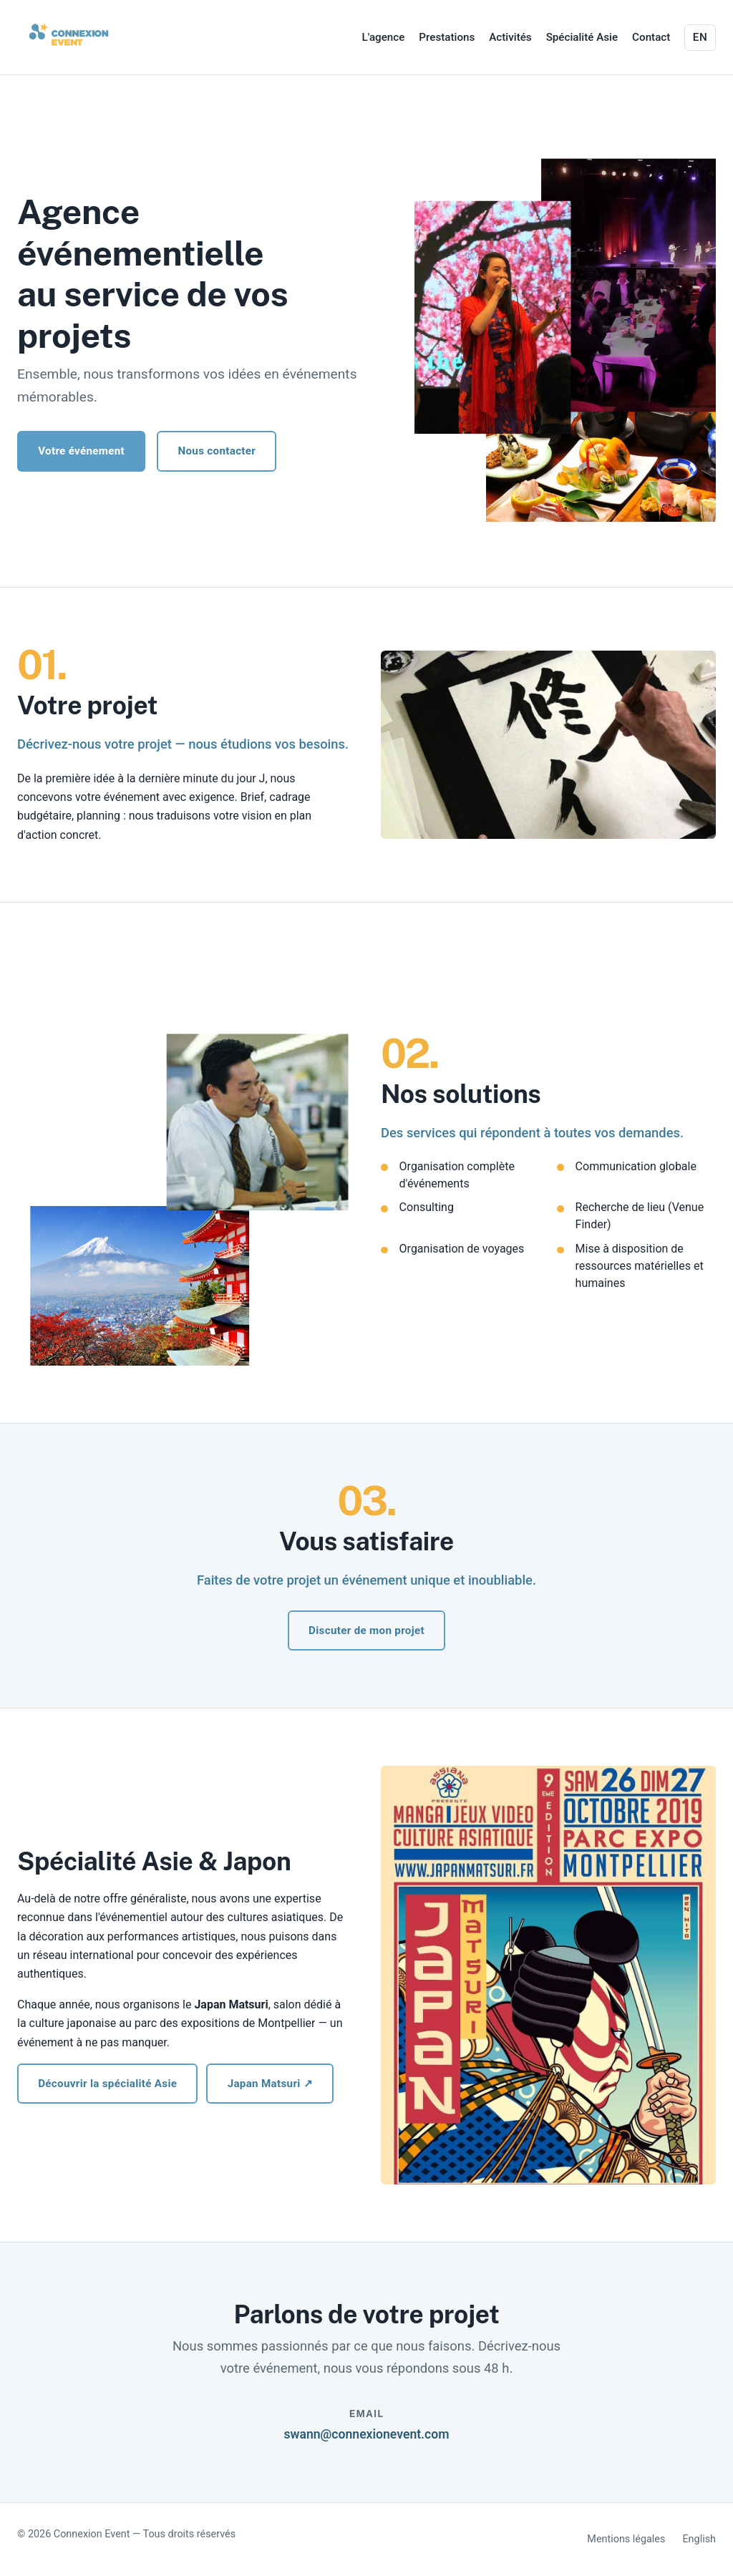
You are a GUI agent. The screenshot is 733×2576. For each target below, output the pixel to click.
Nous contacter (217, 450)
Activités (510, 37)
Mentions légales (626, 2539)
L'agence (383, 37)
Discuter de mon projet (366, 1630)
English (699, 2539)
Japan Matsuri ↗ (270, 2083)
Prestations (447, 37)
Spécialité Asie (582, 37)
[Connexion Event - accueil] (68, 34)
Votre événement (81, 450)
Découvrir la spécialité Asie (107, 2083)
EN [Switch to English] (700, 37)
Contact (651, 37)
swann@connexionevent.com (366, 2434)
